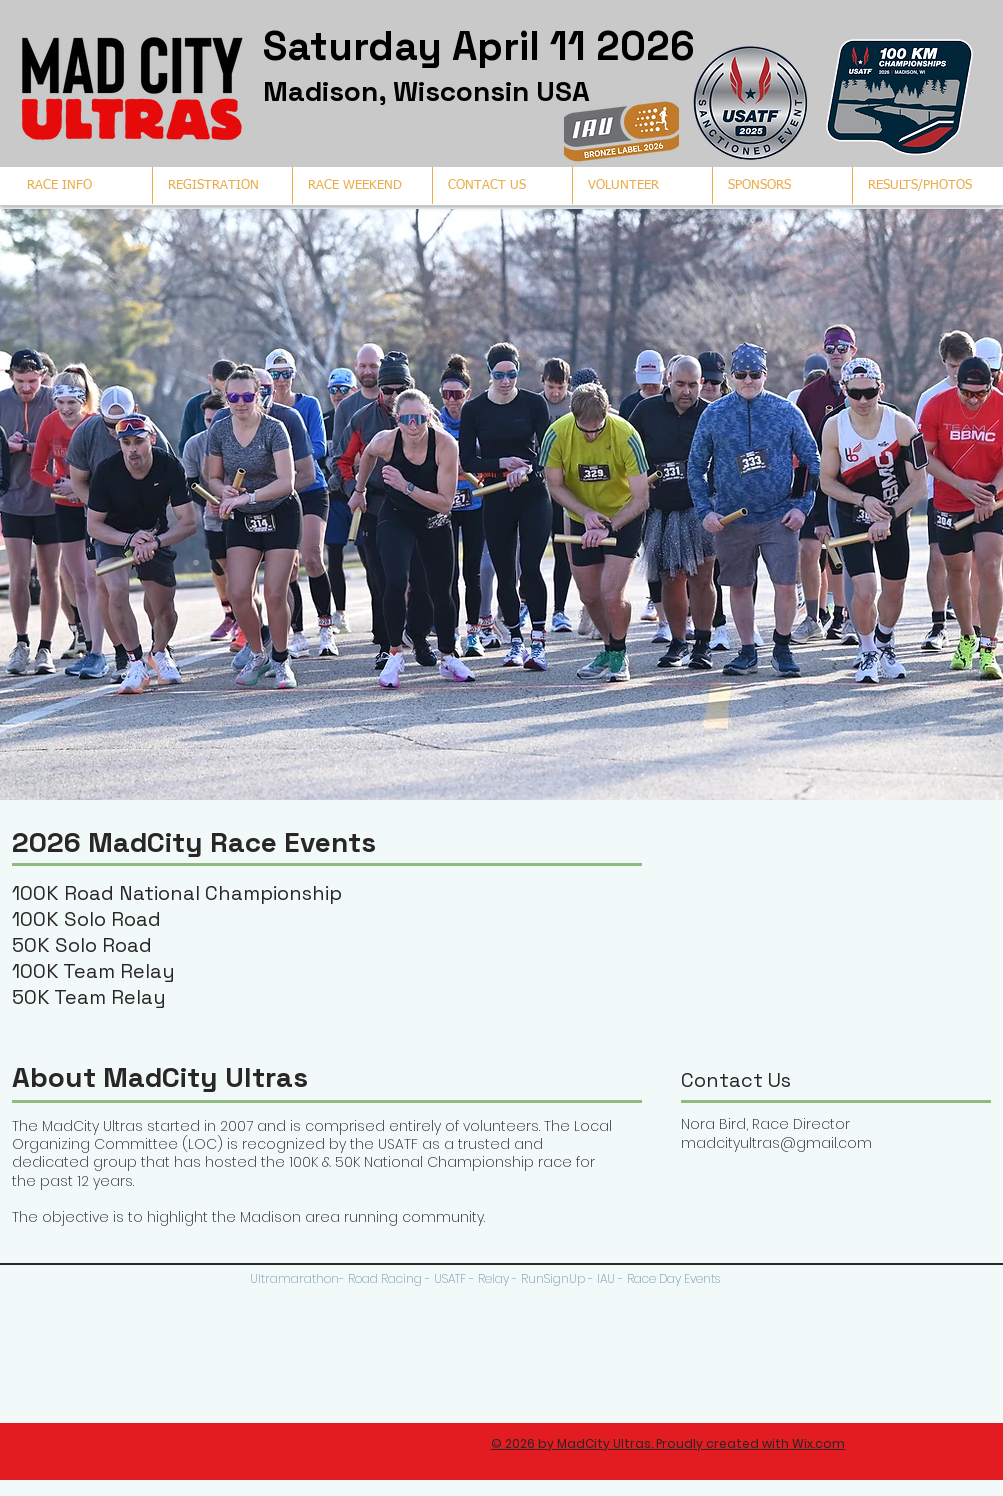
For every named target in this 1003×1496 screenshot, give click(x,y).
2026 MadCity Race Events (194, 842)
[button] (922, 185)
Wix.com (818, 1443)
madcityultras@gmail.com (776, 1143)
